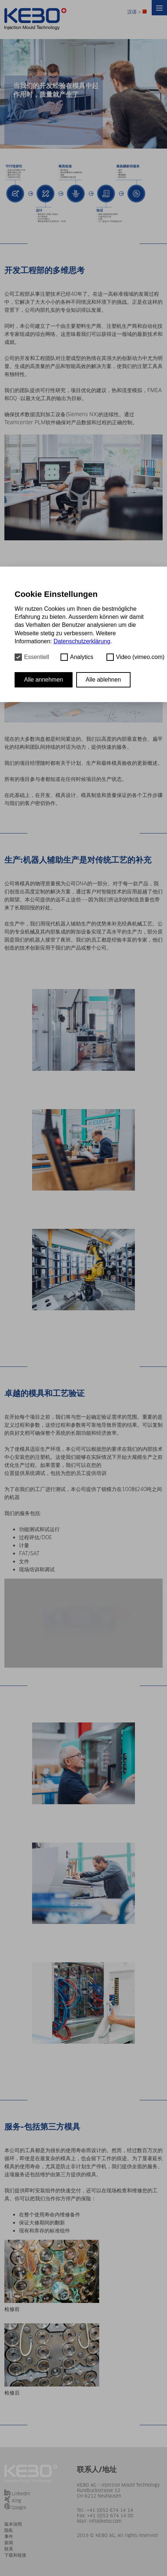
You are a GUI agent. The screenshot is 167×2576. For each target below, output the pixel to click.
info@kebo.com (105, 2521)
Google (19, 2507)
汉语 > (137, 12)
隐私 (8, 2530)
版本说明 (13, 2524)
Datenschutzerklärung (82, 641)
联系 (8, 2549)
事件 (8, 2536)
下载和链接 (15, 2555)
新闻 (8, 2542)
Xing (16, 2500)
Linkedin (21, 2493)
